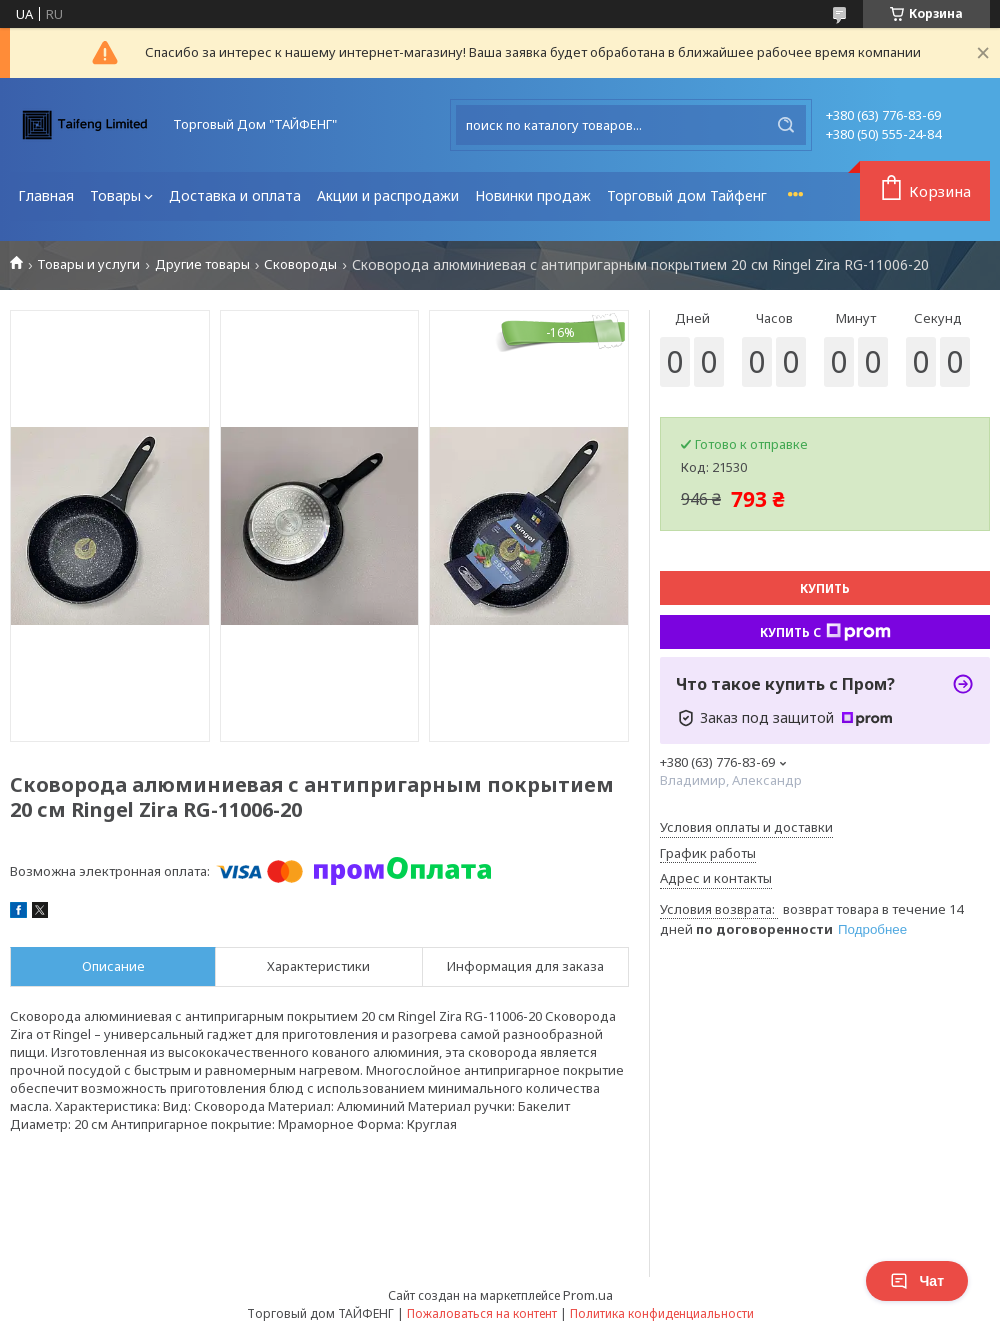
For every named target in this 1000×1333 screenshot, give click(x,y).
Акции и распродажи (388, 195)
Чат (917, 1281)
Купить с (825, 632)
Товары (115, 195)
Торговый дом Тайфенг (687, 195)
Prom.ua (588, 1295)
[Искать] (786, 125)
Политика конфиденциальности (662, 1313)
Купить (825, 588)
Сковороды (300, 264)
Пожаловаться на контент (482, 1313)
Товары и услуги (88, 264)
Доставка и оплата (235, 195)
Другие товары (202, 264)
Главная (46, 195)
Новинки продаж (533, 195)
